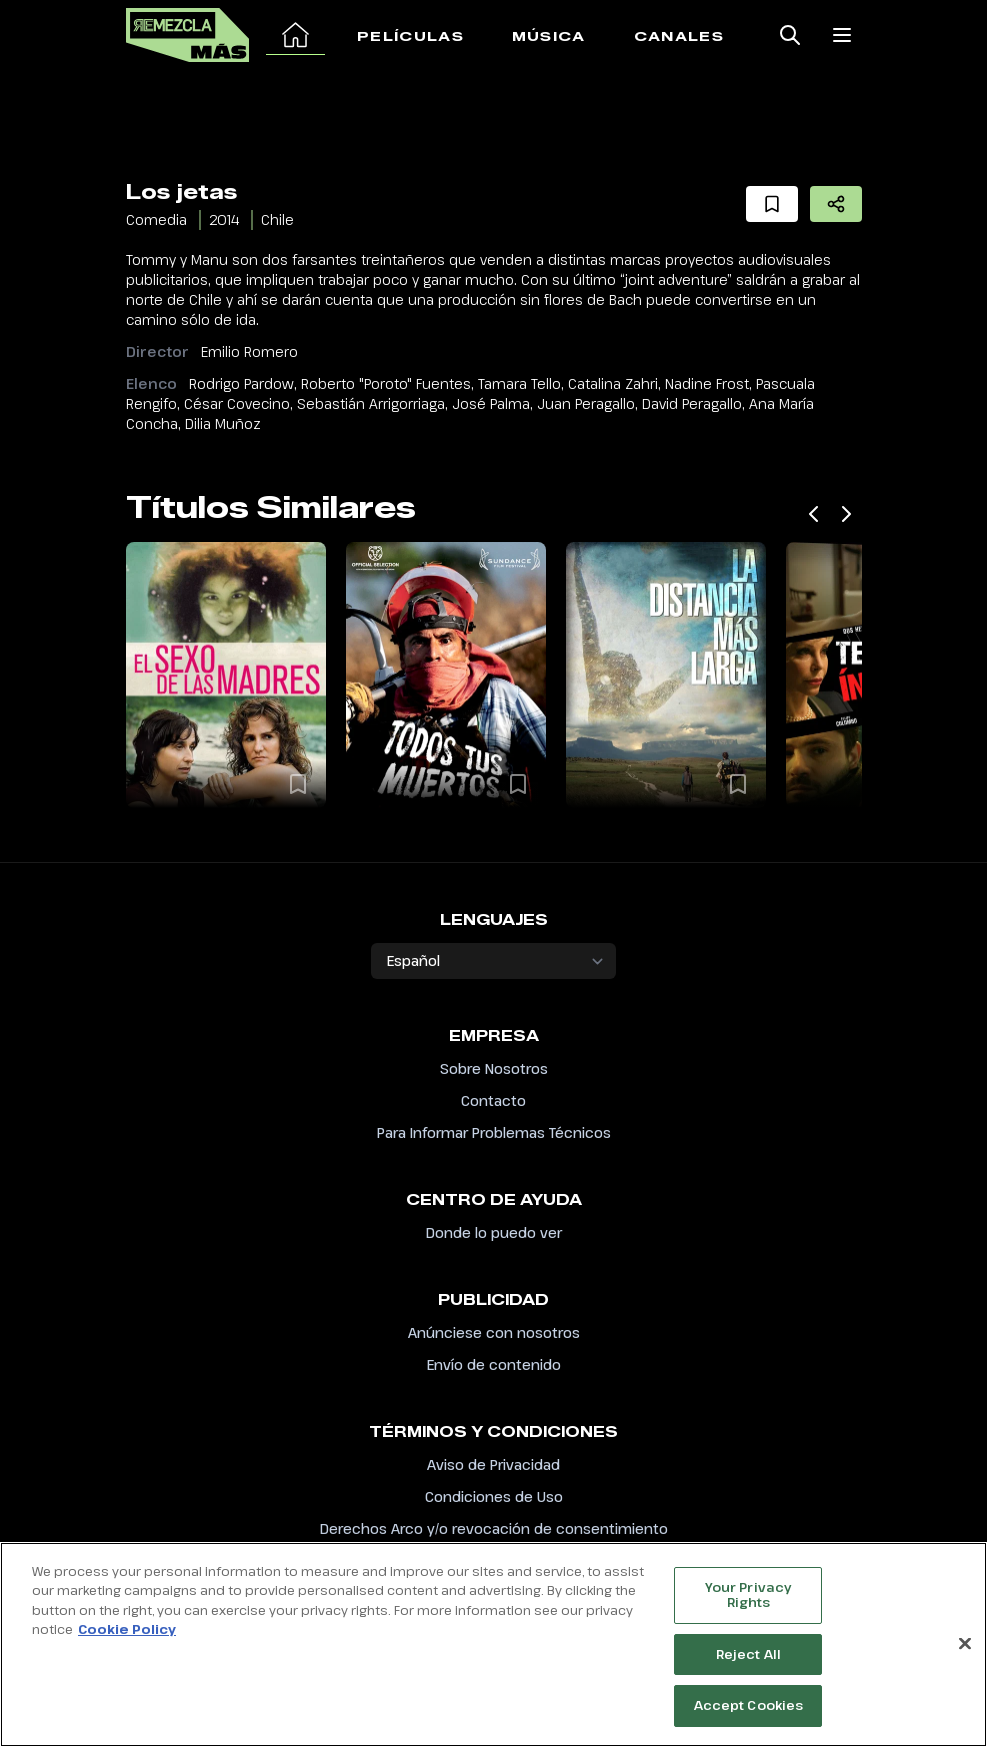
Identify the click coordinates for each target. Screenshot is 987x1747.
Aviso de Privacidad (493, 1464)
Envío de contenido (494, 1364)
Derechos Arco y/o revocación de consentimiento (494, 1528)
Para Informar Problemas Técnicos (494, 1132)
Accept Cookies (749, 1711)
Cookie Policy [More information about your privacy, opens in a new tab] (127, 1634)
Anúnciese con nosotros (494, 1332)
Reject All (748, 1659)
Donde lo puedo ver (494, 1232)
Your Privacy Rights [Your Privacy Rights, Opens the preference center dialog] (749, 1600)
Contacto (493, 1100)
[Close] (965, 1649)
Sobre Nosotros (494, 1068)
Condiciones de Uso (494, 1496)
